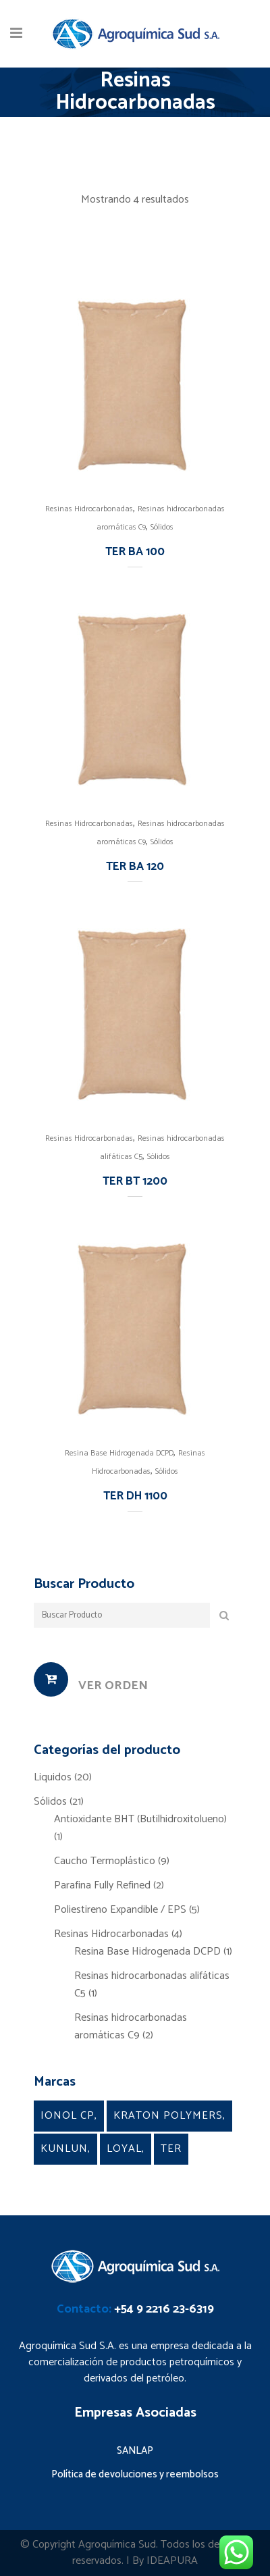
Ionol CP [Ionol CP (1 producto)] (67, 2116)
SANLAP (135, 2450)
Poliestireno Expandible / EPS (120, 1910)
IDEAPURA (172, 2561)
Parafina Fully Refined (102, 1885)
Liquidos (53, 1777)
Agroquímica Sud (117, 2544)
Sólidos (162, 527)
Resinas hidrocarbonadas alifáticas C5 (152, 1985)
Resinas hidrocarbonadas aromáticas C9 (130, 2026)
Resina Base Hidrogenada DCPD (119, 1453)
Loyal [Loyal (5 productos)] (124, 2149)
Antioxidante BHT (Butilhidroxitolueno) (140, 1819)
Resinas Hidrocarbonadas (89, 509)
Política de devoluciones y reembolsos (135, 2474)
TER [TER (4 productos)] (171, 2149)
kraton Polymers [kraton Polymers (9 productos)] (168, 2116)
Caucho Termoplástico (104, 1861)
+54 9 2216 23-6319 (164, 2309)
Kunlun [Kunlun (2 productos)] (64, 2149)
